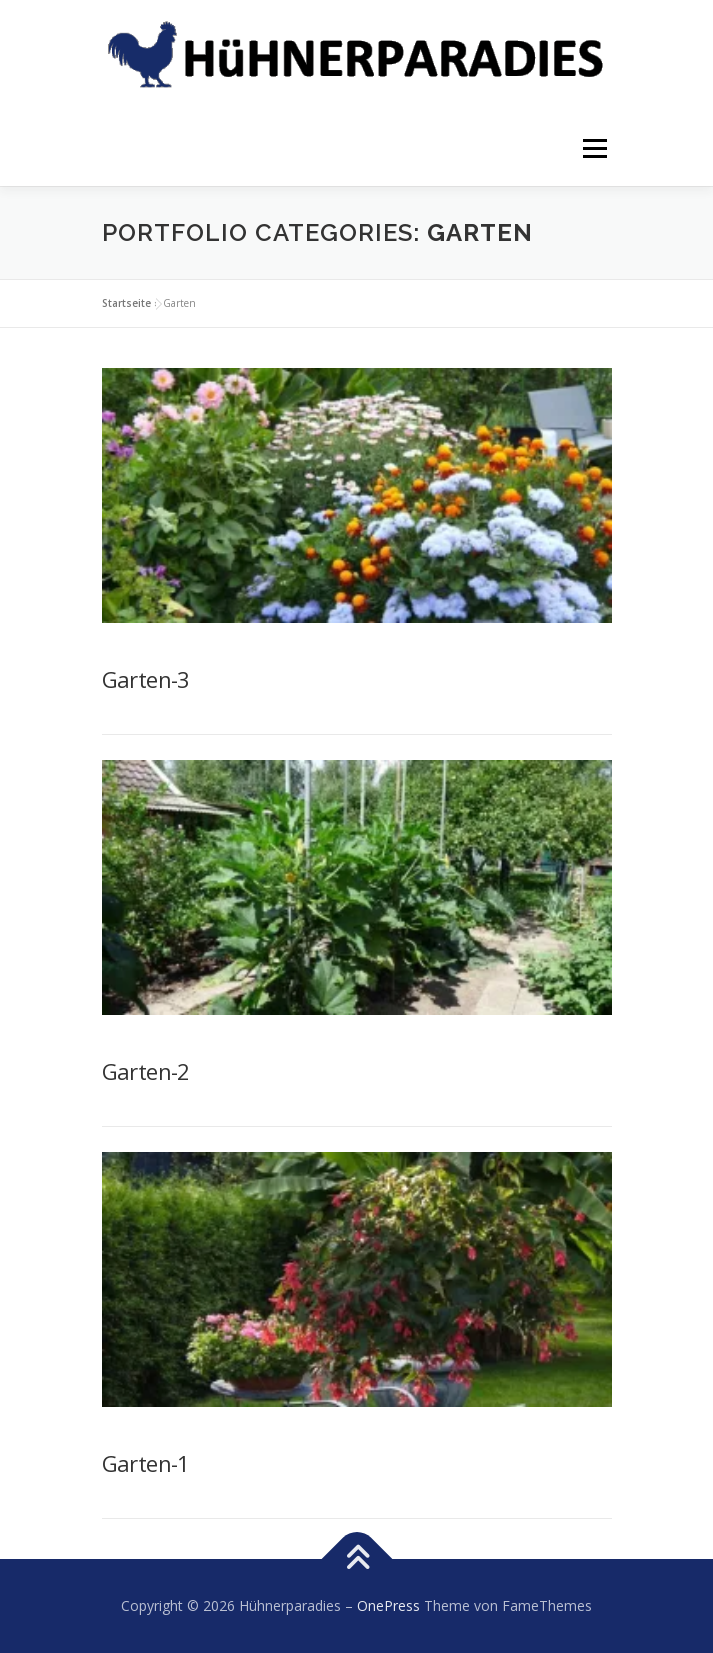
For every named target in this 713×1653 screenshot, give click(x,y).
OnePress (388, 1605)
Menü (593, 148)
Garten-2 (146, 1071)
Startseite (126, 303)
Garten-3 (146, 679)
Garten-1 (146, 1463)
